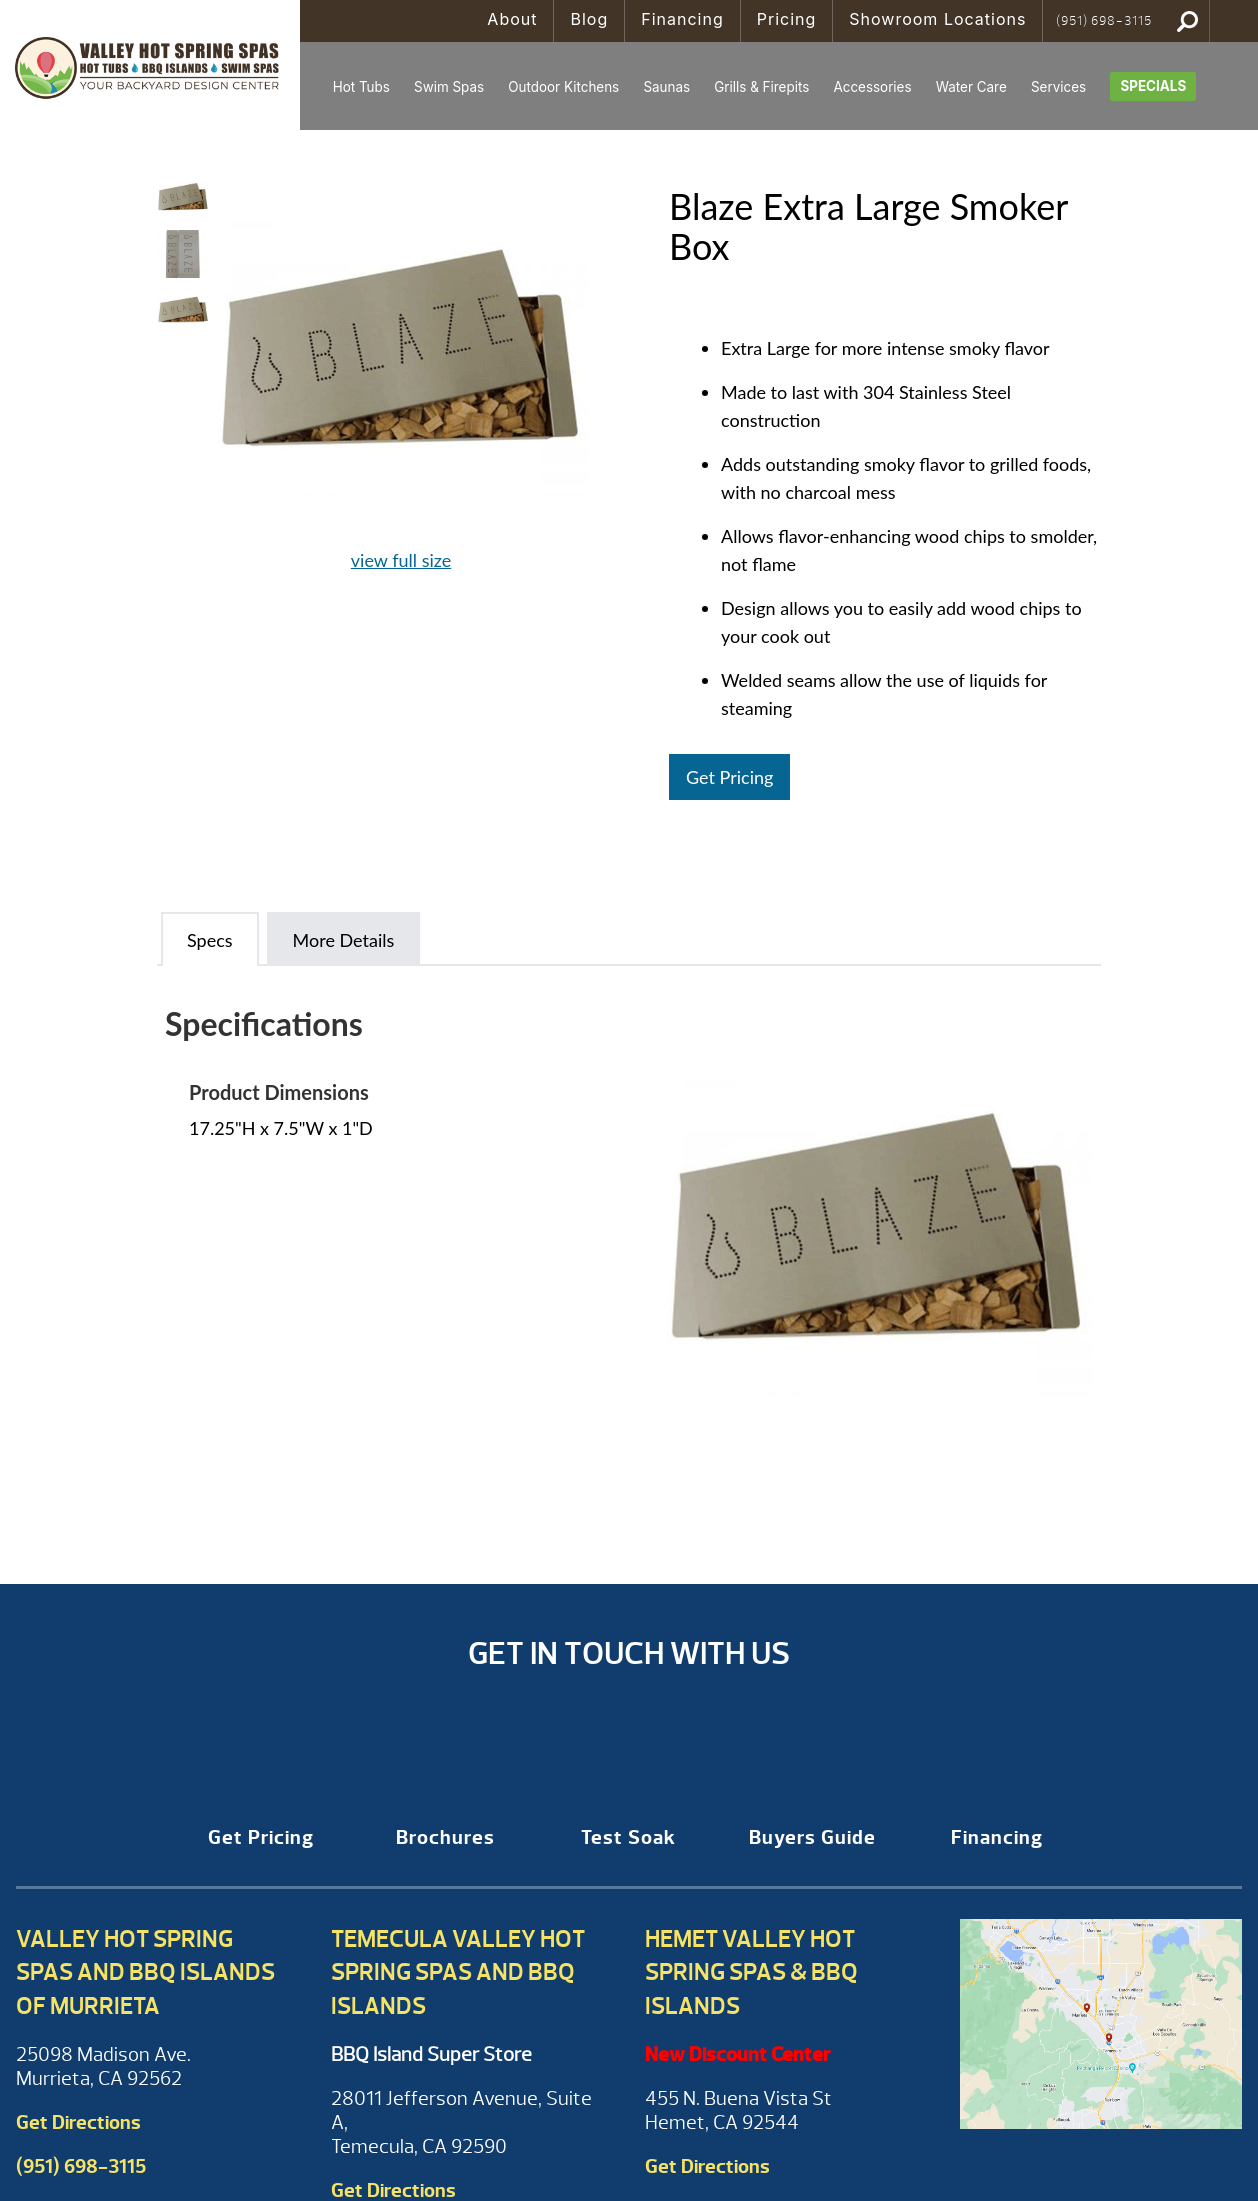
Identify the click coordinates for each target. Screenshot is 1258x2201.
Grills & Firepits (761, 87)
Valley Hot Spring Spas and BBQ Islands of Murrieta (145, 1972)
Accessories (872, 87)
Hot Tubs (361, 87)
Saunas (666, 87)
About (512, 19)
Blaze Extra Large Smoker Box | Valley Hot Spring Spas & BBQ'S (150, 65)
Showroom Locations (937, 19)
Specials (1153, 86)
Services (1058, 87)
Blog (589, 19)
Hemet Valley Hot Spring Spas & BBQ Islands (751, 1972)
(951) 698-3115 (1104, 21)
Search (1187, 21)
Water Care (971, 87)
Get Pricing (729, 777)
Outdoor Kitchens (563, 87)
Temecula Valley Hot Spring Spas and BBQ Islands (458, 1972)
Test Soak (628, 1837)
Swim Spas (449, 87)
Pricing (787, 19)
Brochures (445, 1837)
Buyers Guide (812, 1837)
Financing (682, 19)
